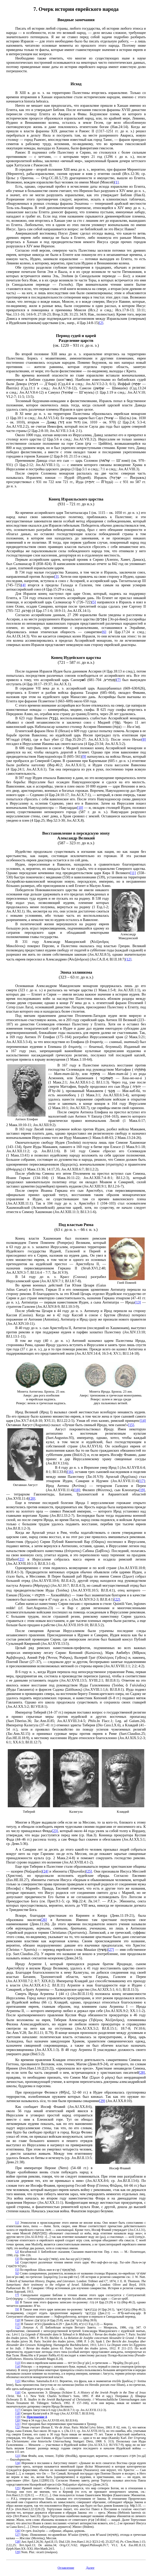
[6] (104, 632)
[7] (118, 680)
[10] (80, 808)
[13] (138, 1302)
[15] (131, 1425)
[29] (102, 2101)
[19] (142, 1490)
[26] (44, 1920)
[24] (45, 1871)
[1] (116, 182)
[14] (143, 1421)
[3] (56, 576)
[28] (142, 2072)
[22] (117, 1599)
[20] (32, 1498)
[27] (111, 1949)
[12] (128, 959)
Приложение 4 (37, 2417)
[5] (94, 602)
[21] (21, 1559)
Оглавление (66, 2568)
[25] (89, 1871)
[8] (144, 739)
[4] (23, 585)
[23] (55, 1831)
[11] (133, 873)
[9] (84, 756)
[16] (70, 1472)
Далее (90, 2568)
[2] (101, 323)
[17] (142, 1481)
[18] (77, 1490)
